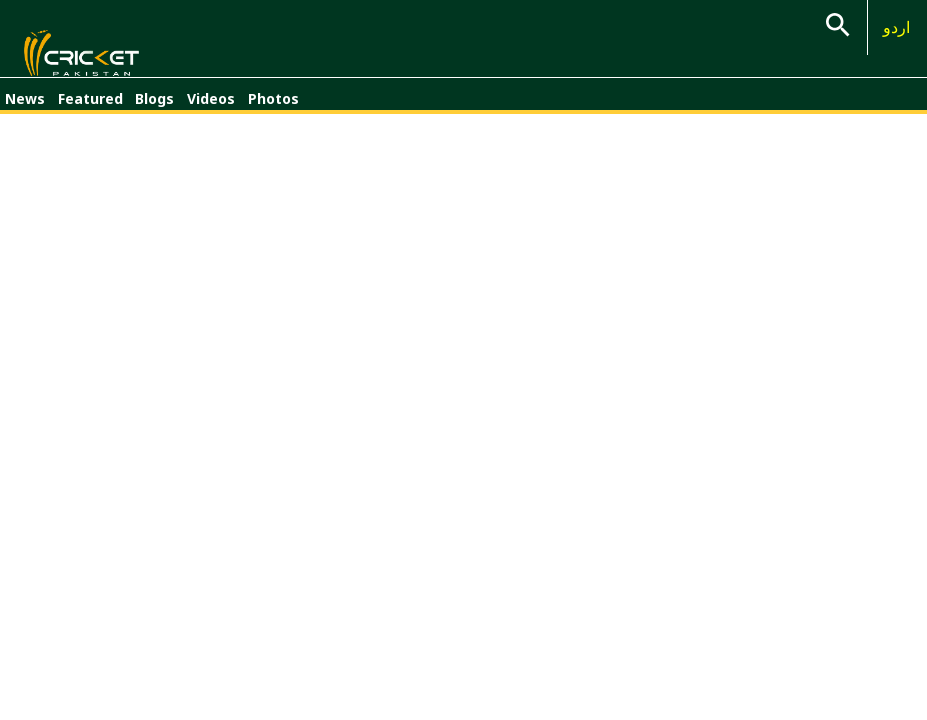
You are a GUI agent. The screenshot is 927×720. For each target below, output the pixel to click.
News (25, 107)
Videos (211, 107)
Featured (90, 107)
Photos (273, 107)
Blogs (154, 107)
